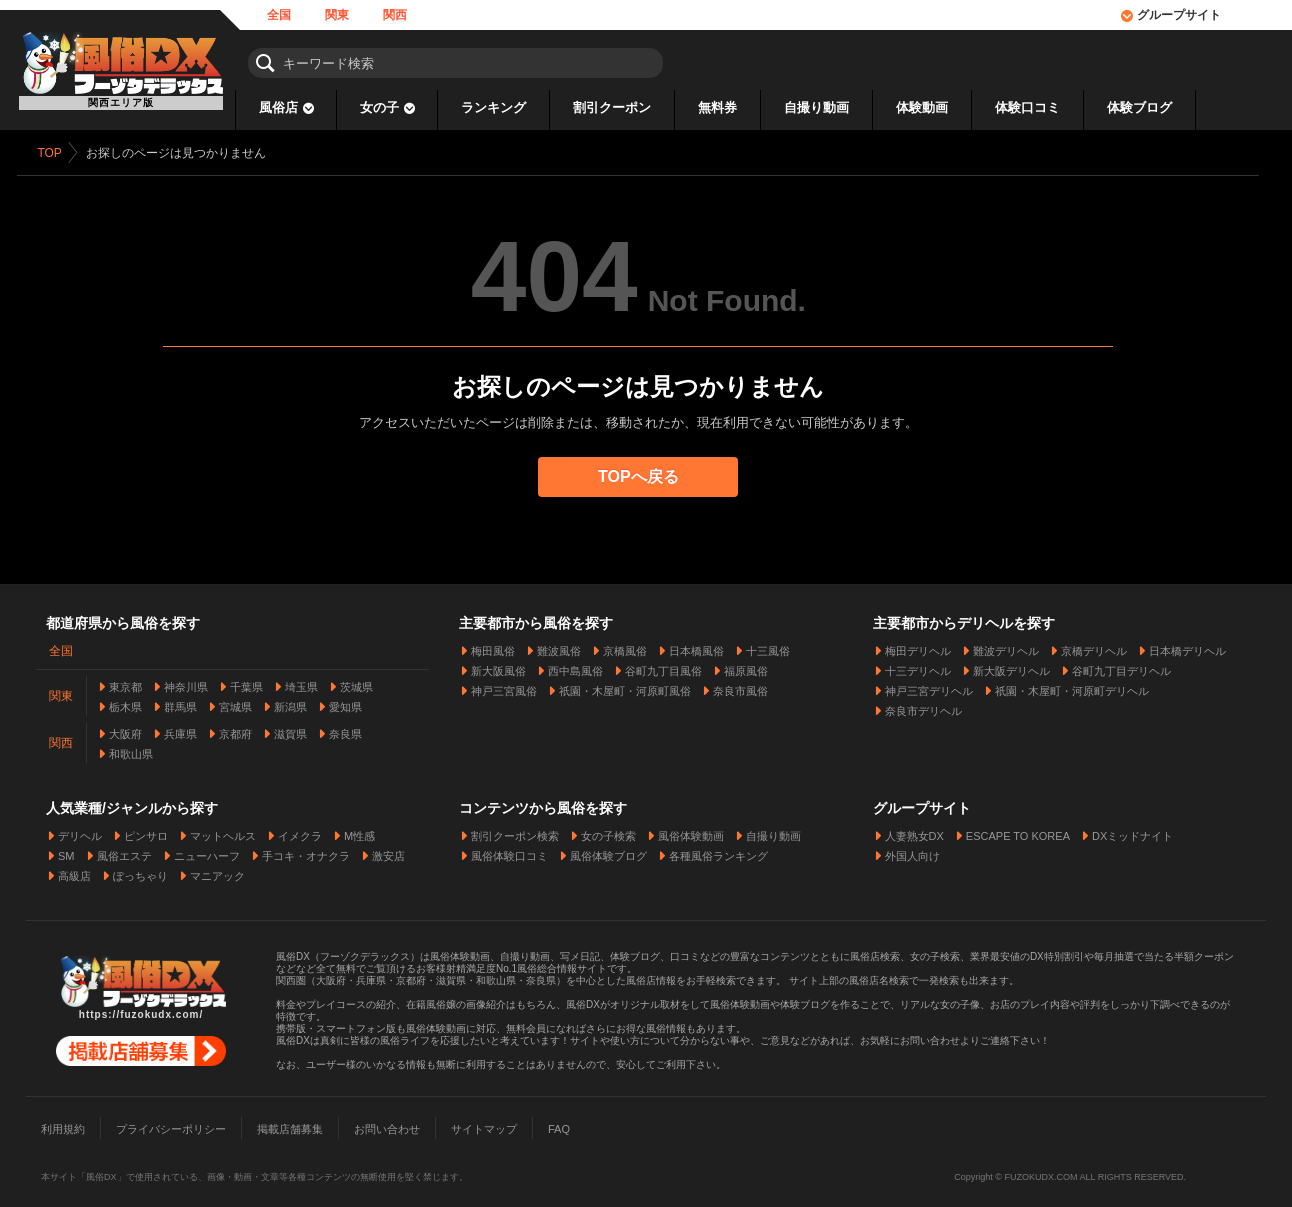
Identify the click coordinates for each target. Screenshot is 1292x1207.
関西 (395, 15)
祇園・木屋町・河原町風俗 (625, 684)
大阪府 (125, 727)
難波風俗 (559, 644)
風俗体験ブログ (608, 849)
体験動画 (922, 107)
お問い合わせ (387, 1122)
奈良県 (345, 727)
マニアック (217, 869)
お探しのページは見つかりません (183, 153)
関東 (337, 15)
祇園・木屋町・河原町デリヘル (1072, 684)
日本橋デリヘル (1187, 644)
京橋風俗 (625, 644)
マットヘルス (223, 829)
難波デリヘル (1006, 644)
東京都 (125, 680)
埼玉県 (301, 680)
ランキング (493, 107)
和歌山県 (131, 747)
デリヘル (80, 829)
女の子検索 (608, 829)
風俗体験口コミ (509, 849)
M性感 (359, 829)
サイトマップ (484, 1122)
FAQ (559, 1122)
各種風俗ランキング (718, 849)
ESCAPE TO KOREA (1018, 829)
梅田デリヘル (918, 644)
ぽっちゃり (140, 869)
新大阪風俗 (498, 664)
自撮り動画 (816, 107)
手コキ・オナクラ (306, 849)
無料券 (717, 107)
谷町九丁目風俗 (663, 664)
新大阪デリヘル (1011, 664)
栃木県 (125, 700)
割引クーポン (612, 107)
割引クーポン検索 (515, 829)
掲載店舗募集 (290, 1122)
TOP (57, 153)
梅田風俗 (493, 644)
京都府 (235, 727)
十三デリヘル (918, 664)
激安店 (388, 849)
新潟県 (290, 700)
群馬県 (180, 700)
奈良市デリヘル (923, 704)
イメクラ (300, 829)
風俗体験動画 (691, 829)
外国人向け (912, 849)
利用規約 (63, 1122)
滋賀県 (290, 727)
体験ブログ (1139, 107)
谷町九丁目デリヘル (1121, 664)
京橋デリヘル (1094, 644)
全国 (279, 15)
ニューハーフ (207, 849)
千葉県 (246, 680)
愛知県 (345, 700)
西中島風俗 (575, 664)
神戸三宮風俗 (504, 684)
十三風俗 (768, 644)
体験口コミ (1027, 107)
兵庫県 (180, 727)
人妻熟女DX (914, 829)
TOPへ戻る (646, 476)
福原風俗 (746, 664)
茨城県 (356, 680)
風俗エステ (124, 849)
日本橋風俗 (696, 644)
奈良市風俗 (740, 684)
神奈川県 (186, 680)
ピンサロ (146, 829)
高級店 (74, 869)
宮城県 (235, 700)
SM (66, 849)
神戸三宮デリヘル (929, 684)
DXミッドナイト (1132, 829)
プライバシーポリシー (171, 1122)
